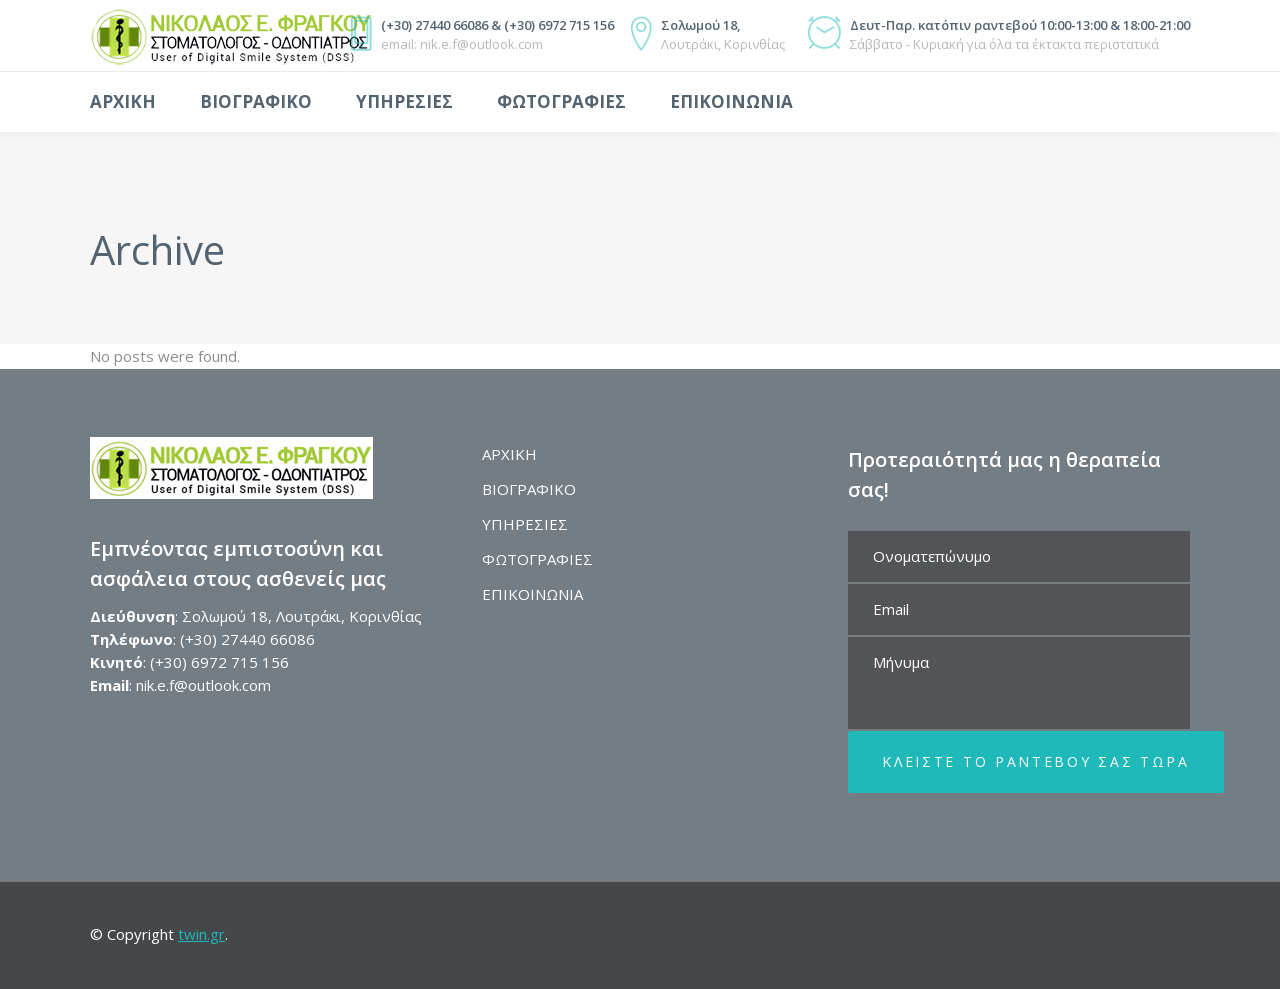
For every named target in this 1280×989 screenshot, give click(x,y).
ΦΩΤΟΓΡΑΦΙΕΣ (537, 559)
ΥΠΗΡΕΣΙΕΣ (525, 524)
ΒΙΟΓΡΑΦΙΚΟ (529, 489)
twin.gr (201, 934)
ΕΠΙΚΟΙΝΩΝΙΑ (532, 594)
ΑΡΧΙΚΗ (509, 454)
